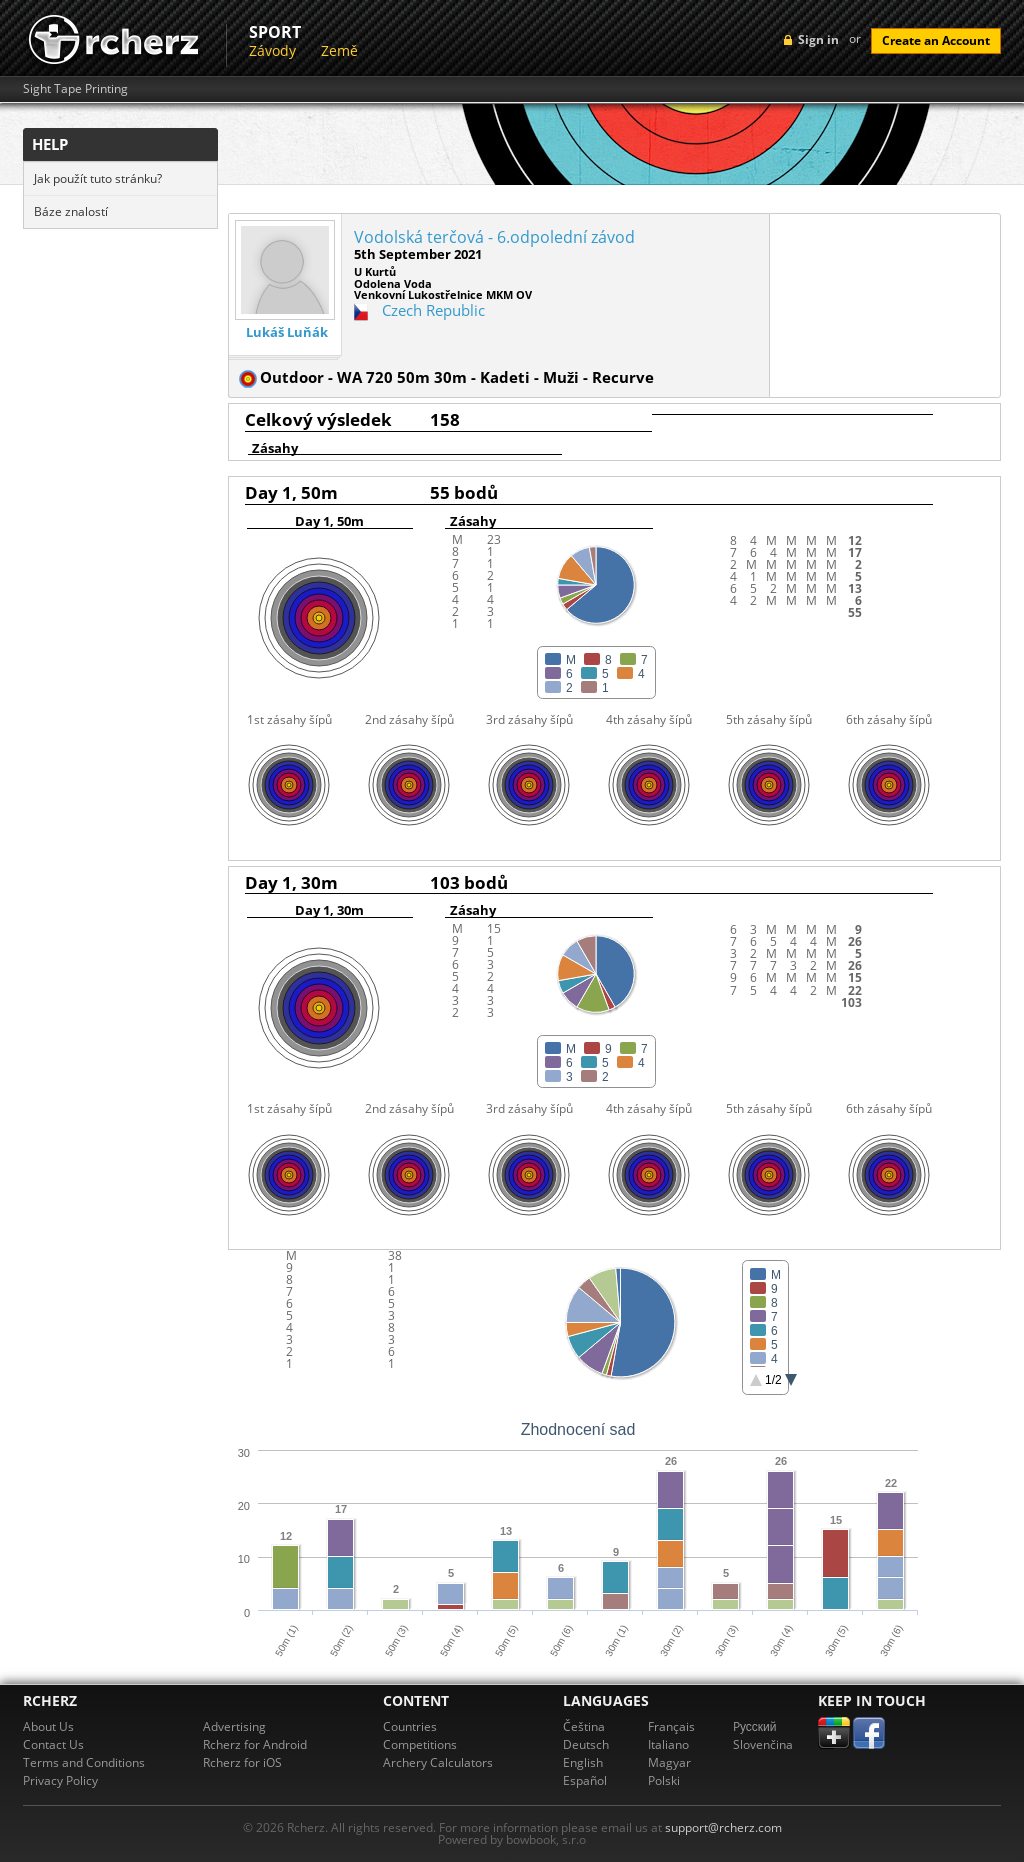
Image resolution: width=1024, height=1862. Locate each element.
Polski (664, 1780)
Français (671, 1726)
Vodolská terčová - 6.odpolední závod (494, 237)
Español (585, 1780)
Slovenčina (763, 1744)
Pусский (755, 1726)
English (583, 1762)
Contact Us (53, 1744)
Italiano (668, 1744)
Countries (410, 1726)
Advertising (234, 1726)
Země (339, 50)
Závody (272, 50)
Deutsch (586, 1744)
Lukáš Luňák (287, 332)
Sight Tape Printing (75, 89)
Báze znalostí (71, 211)
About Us (48, 1726)
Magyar (669, 1762)
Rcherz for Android (255, 1744)
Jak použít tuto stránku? (98, 178)
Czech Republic (433, 310)
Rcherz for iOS (242, 1762)
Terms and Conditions (84, 1762)
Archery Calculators (438, 1762)
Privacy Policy (60, 1780)
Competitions (420, 1744)
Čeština (584, 1726)
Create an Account (936, 40)
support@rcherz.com (723, 1827)
